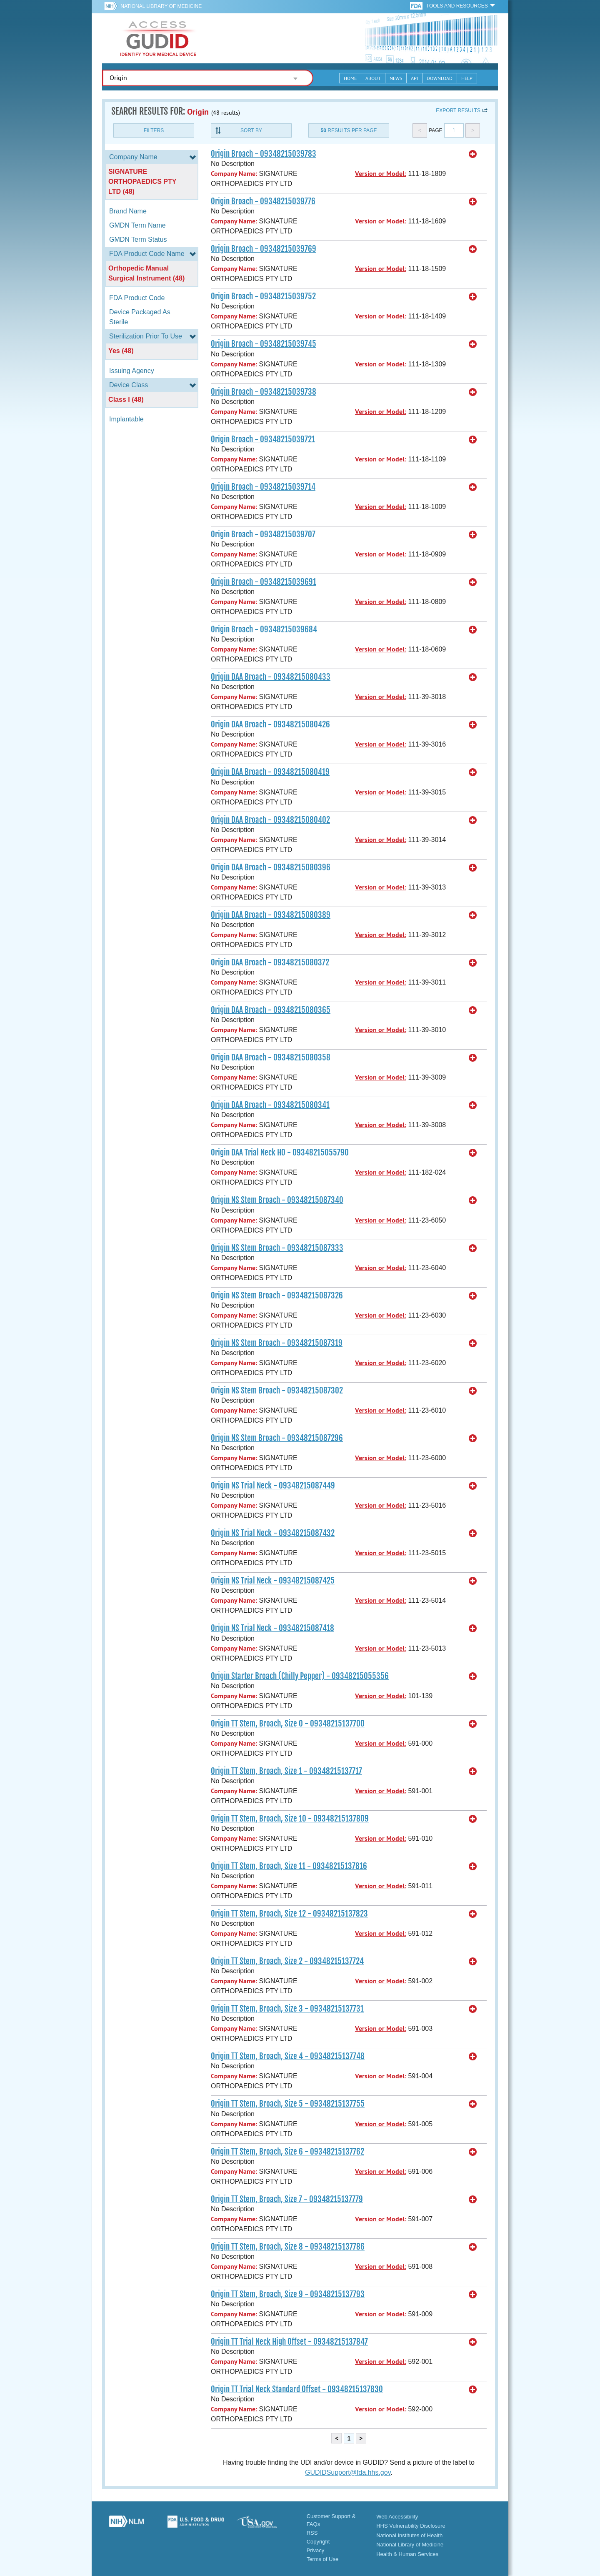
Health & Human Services (407, 2554)
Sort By (251, 130)
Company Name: (234, 173)
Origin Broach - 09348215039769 (263, 249)
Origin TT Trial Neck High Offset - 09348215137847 (289, 2342)
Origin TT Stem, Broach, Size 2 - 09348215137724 (287, 1961)
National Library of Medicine (161, 6)
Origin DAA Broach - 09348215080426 (270, 724)
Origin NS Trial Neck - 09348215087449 (273, 1486)
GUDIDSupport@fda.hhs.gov (347, 2472)
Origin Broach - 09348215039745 (263, 344)
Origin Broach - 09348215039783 (263, 154)
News (396, 78)
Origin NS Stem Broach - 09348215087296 (277, 1438)
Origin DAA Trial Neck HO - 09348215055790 (280, 1153)
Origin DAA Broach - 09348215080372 (270, 962)
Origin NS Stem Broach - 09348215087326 (277, 1296)
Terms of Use (323, 2559)
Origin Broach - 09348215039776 (263, 201)
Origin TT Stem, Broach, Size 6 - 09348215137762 (287, 2152)
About (373, 78)
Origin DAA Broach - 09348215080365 (270, 1010)
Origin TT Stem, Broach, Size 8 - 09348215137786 (288, 2247)
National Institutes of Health (409, 2535)
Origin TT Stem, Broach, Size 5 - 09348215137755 (288, 2104)
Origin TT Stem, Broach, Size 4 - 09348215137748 (288, 2056)
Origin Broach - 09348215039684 (264, 629)
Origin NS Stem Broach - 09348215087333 (277, 1248)
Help (466, 78)
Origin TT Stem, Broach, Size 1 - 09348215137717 (286, 1771)
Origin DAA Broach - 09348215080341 (270, 1105)
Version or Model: (380, 173)
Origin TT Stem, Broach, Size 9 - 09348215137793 (288, 2294)
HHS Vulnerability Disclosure (410, 2526)
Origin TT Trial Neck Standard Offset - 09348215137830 (297, 2389)
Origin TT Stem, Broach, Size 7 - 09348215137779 (287, 2199)
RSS (312, 2533)
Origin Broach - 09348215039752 (263, 296)
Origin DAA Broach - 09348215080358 (270, 1057)
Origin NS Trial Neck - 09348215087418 (272, 1628)
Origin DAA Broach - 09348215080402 (270, 820)
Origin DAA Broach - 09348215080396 (270, 867)
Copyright (318, 2541)
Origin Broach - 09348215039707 (263, 534)
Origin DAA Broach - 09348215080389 (270, 915)
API (414, 78)
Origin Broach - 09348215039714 (263, 487)
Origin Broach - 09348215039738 (263, 392)
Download (439, 78)
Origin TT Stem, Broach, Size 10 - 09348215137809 (290, 1819)
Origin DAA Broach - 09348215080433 (270, 677)
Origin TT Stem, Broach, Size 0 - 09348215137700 (288, 1724)
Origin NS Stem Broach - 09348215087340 (277, 1200)
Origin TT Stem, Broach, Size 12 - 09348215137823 (289, 1914)
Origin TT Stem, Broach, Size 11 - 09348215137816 (289, 1866)
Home (350, 78)
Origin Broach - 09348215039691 (263, 582)
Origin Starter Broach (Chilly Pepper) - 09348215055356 (300, 1676)
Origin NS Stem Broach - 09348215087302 (277, 1391)
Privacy (316, 2550)
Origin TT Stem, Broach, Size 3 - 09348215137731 (287, 2009)
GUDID (158, 38)
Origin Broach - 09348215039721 (263, 439)
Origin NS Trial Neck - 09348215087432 (273, 1533)
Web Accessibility (397, 2516)
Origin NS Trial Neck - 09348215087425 (273, 1581)
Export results (458, 110)
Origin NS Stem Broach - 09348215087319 (276, 1343)
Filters (154, 130)
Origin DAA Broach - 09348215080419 (270, 772)
